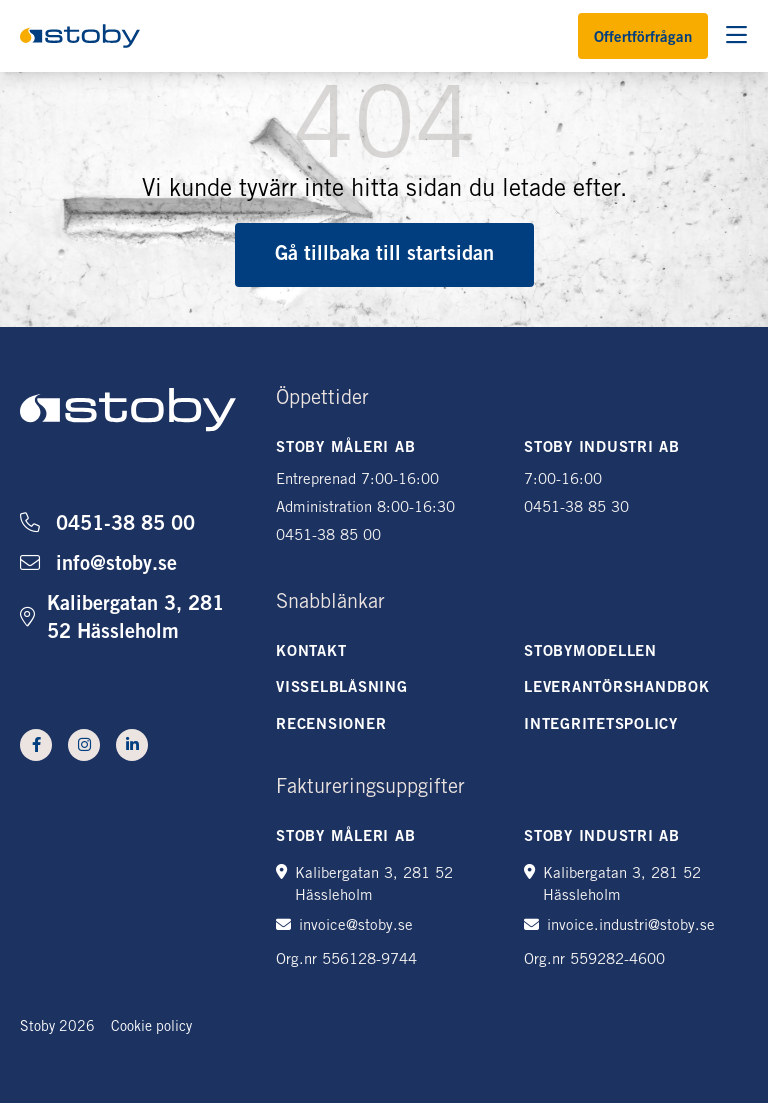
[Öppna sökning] (736, 36)
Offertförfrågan (643, 38)
